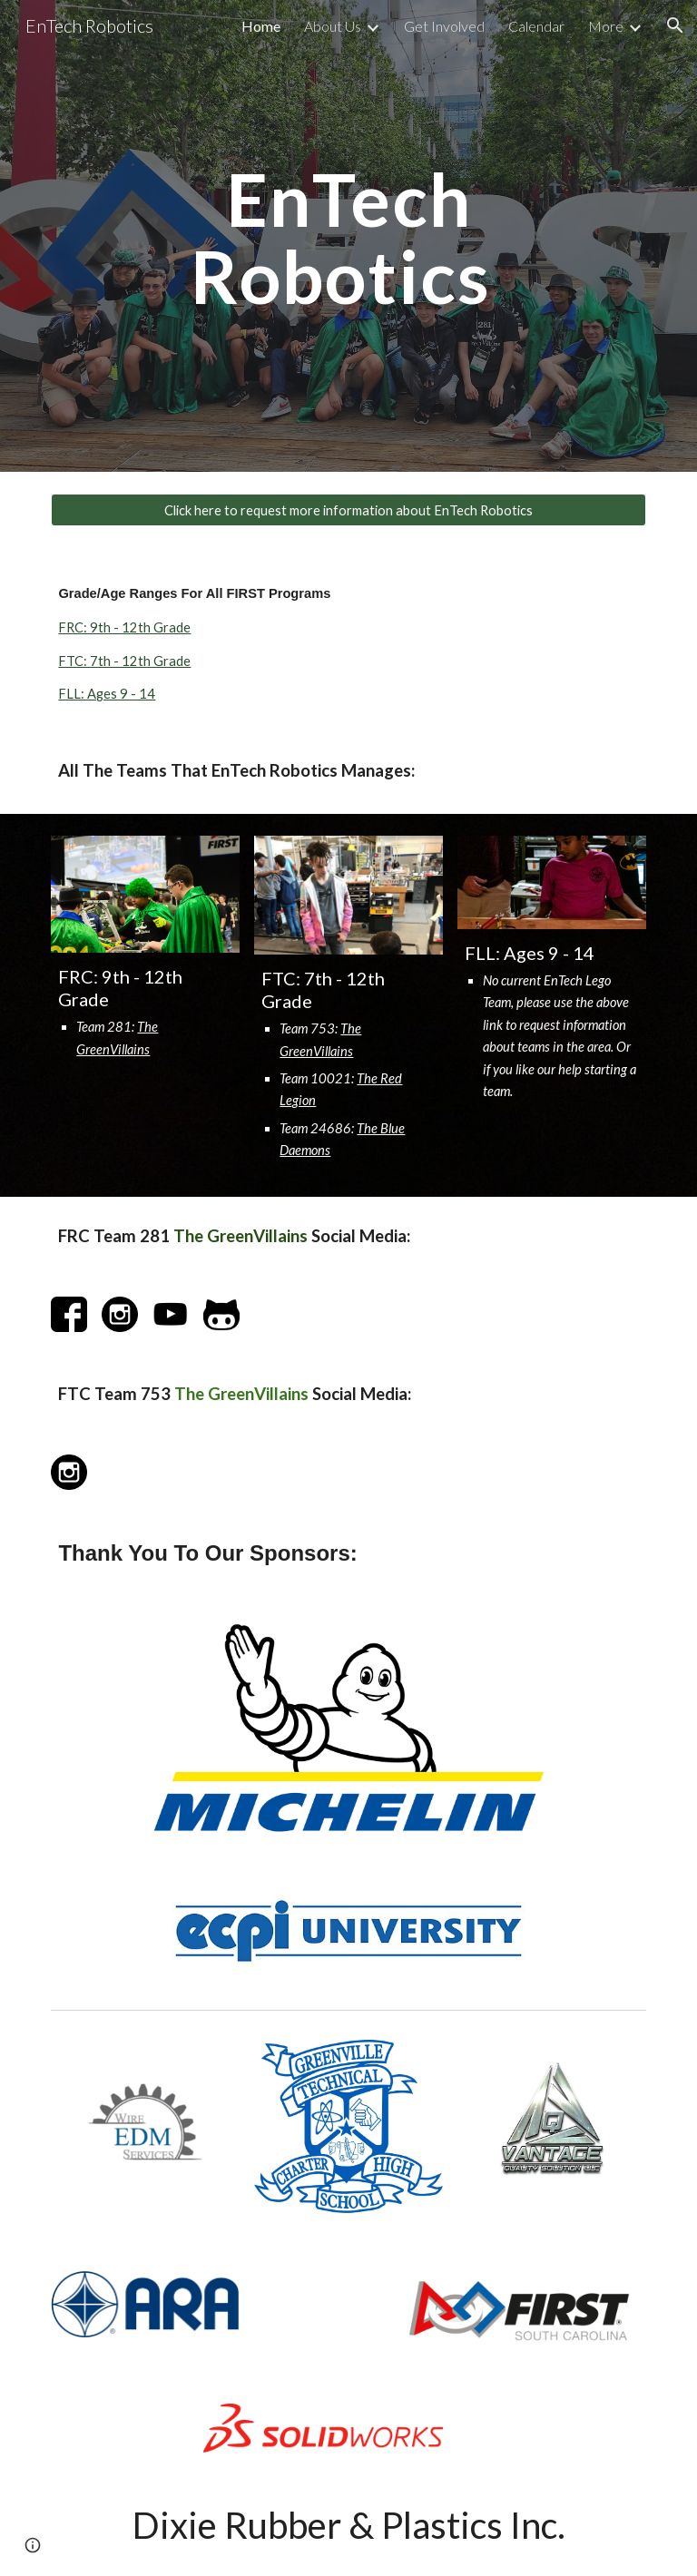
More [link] (605, 25)
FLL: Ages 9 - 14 (106, 693)
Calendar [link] (536, 25)
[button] (675, 25)
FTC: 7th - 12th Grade (124, 661)
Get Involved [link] (444, 25)
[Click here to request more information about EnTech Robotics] (348, 510)
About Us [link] (332, 25)
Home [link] (260, 25)
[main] (348, 236)
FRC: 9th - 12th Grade (124, 627)
